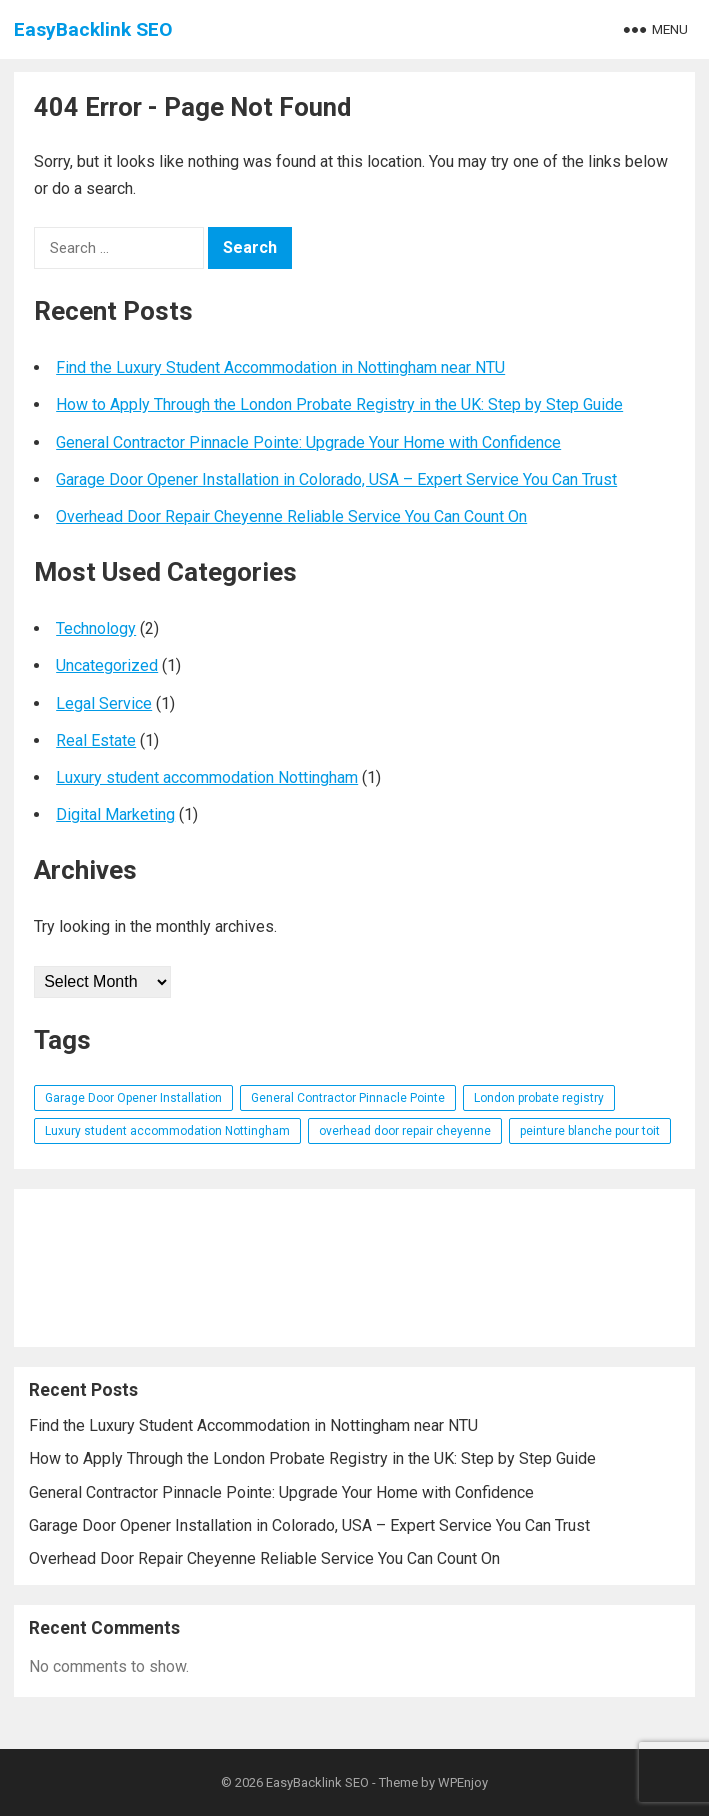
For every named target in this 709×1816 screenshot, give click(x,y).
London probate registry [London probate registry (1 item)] (539, 1098)
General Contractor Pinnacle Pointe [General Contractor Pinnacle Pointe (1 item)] (348, 1098)
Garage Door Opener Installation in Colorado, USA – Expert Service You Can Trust (336, 479)
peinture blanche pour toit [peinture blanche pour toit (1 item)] (590, 1131)
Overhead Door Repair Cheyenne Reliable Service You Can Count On (291, 516)
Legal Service (104, 703)
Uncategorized (107, 665)
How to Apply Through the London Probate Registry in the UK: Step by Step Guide (339, 404)
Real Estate (96, 740)
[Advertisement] (354, 1268)
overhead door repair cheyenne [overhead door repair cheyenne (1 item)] (405, 1131)
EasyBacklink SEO (93, 29)
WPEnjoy (463, 1782)
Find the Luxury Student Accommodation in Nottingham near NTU (280, 367)
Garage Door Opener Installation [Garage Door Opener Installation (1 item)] (133, 1098)
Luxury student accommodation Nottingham (207, 777)
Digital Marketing (115, 814)
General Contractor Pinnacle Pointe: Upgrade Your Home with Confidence (308, 442)
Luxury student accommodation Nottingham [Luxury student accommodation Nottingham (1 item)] (167, 1131)
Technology (96, 628)
